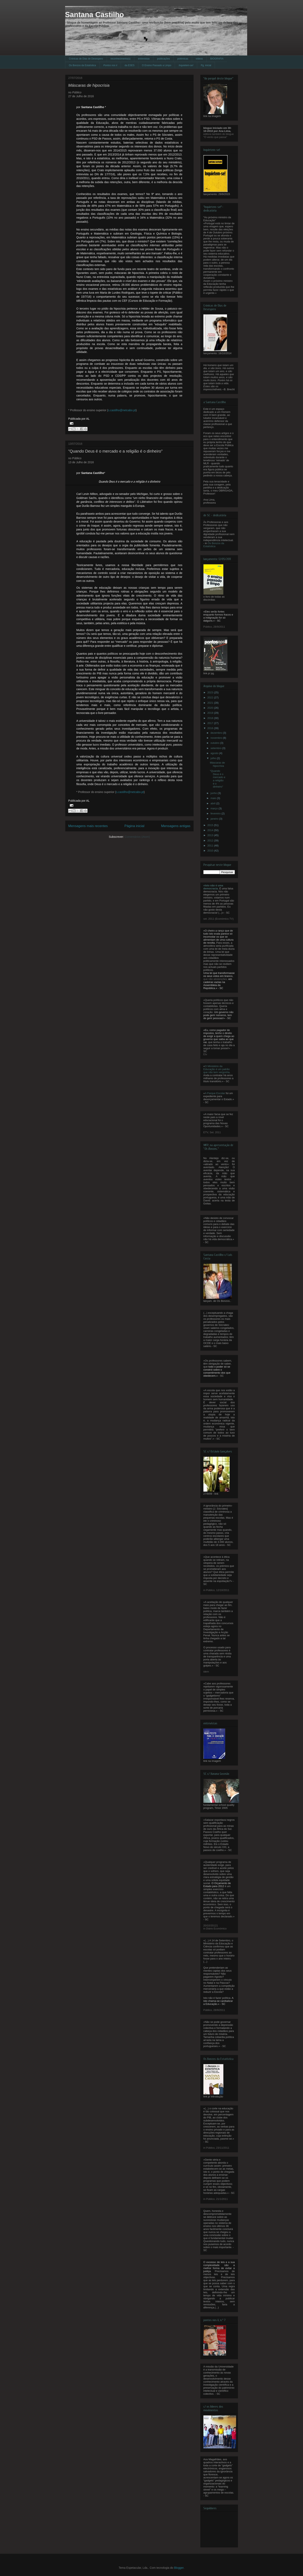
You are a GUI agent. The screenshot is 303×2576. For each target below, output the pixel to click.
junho (214, 793)
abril (213, 803)
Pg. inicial (206, 65)
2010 (210, 850)
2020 (210, 707)
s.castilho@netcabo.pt (122, 410)
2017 (210, 723)
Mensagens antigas (176, 826)
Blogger (178, 2567)
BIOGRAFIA (216, 58)
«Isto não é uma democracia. (213, 887)
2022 (210, 697)
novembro (216, 737)
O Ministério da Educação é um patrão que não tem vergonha (216, 1069)
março (214, 808)
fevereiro (215, 813)
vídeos (199, 58)
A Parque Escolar (215, 1093)
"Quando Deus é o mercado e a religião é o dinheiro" (115, 451)
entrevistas (144, 58)
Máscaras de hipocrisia (217, 764)
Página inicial (134, 826)
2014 (210, 830)
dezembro (216, 732)
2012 (210, 840)
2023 (210, 692)
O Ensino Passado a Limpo (156, 65)
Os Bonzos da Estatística (82, 65)
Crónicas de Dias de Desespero (86, 58)
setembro (216, 748)
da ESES (129, 65)
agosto (214, 753)
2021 (210, 702)
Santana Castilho (94, 14)
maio (213, 798)
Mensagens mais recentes (88, 826)
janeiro (214, 818)
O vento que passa (215, 137)
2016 (210, 728)
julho (213, 758)
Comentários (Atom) (137, 836)
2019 (210, 712)
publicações (163, 58)
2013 (210, 835)
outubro (215, 742)
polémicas (182, 58)
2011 (210, 845)
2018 (210, 718)
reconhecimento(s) (120, 58)
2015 (210, 825)
